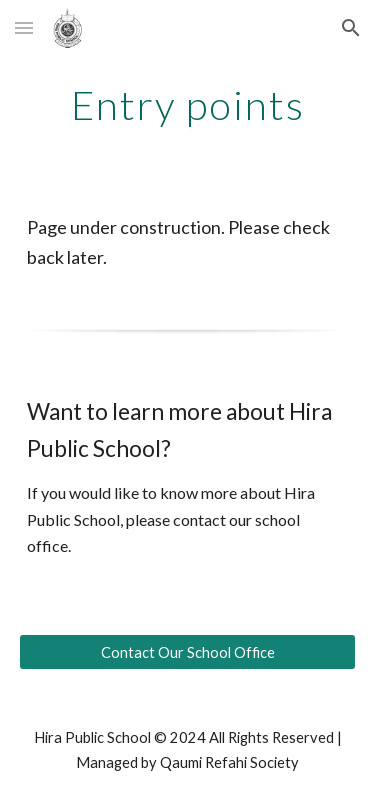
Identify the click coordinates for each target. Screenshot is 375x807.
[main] (188, 105)
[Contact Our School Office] (188, 652)
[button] (24, 27)
